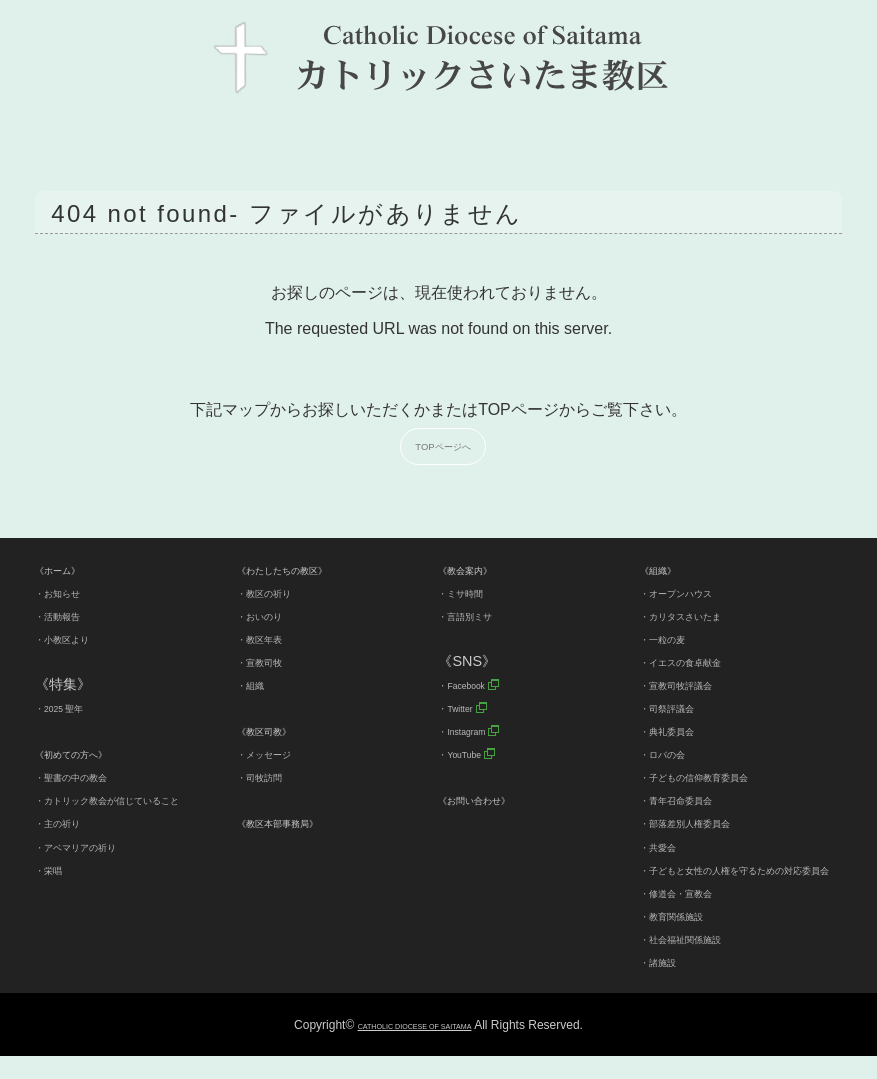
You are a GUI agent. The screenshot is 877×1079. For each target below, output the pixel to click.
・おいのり (272, 615)
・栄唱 (56, 892)
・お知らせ (70, 592)
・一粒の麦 (675, 638)
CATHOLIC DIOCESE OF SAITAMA (415, 1048)
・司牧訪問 (272, 776)
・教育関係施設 (689, 938)
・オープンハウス (696, 592)
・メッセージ (279, 753)
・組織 (258, 684)
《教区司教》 (279, 730)
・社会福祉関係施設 (703, 961)
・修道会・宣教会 (696, 915)
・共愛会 (668, 846)
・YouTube (473, 753)
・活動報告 (70, 615)
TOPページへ (446, 444)
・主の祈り (70, 846)
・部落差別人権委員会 (710, 822)
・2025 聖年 (74, 707)
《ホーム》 (70, 569)
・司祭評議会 (682, 707)
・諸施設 (668, 984)
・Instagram (477, 730)
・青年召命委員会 (696, 799)
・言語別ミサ (480, 615)
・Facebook (476, 684)
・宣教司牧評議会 (696, 684)
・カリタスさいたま (703, 615)
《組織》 (668, 569)
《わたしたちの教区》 (307, 569)
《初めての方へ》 (91, 753)
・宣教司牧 (272, 661)
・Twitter (466, 707)
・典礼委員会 (682, 730)
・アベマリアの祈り (98, 869)
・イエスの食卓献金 (703, 661)
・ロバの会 (675, 753)
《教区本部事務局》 (300, 822)
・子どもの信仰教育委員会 (724, 776)
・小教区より (77, 638)
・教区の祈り (279, 592)
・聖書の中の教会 (91, 776)
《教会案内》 (480, 569)
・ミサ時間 (473, 592)
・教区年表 (272, 638)
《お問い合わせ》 (494, 799)
